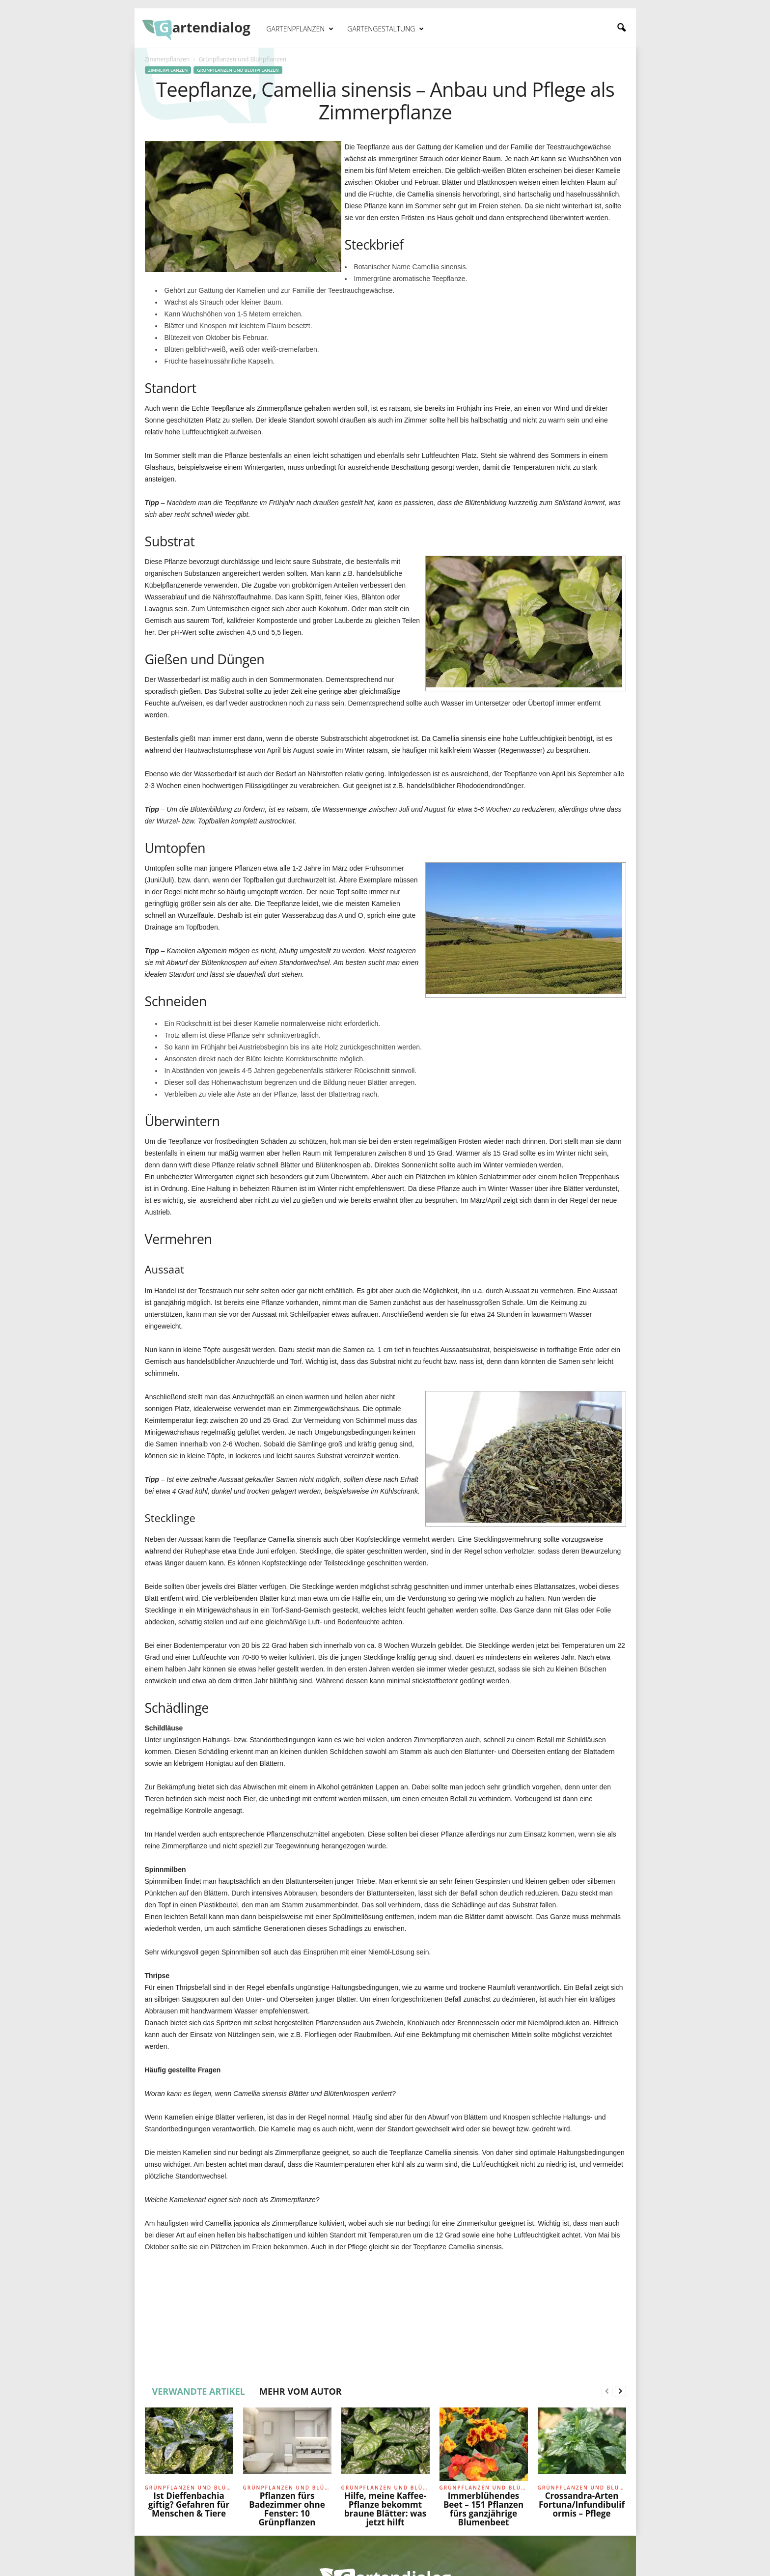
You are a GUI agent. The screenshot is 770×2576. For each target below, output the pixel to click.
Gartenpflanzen (300, 29)
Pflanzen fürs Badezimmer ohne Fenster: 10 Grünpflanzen (287, 2509)
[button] (621, 28)
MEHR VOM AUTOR (300, 2391)
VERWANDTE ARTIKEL (199, 2391)
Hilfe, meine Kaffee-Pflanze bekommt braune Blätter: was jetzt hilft (385, 2509)
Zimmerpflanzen (167, 59)
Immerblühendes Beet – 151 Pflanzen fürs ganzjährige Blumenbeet (483, 2509)
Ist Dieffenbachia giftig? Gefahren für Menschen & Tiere (188, 2504)
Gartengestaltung (385, 29)
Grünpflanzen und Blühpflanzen (237, 70)
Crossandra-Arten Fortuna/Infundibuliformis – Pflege (582, 2504)
